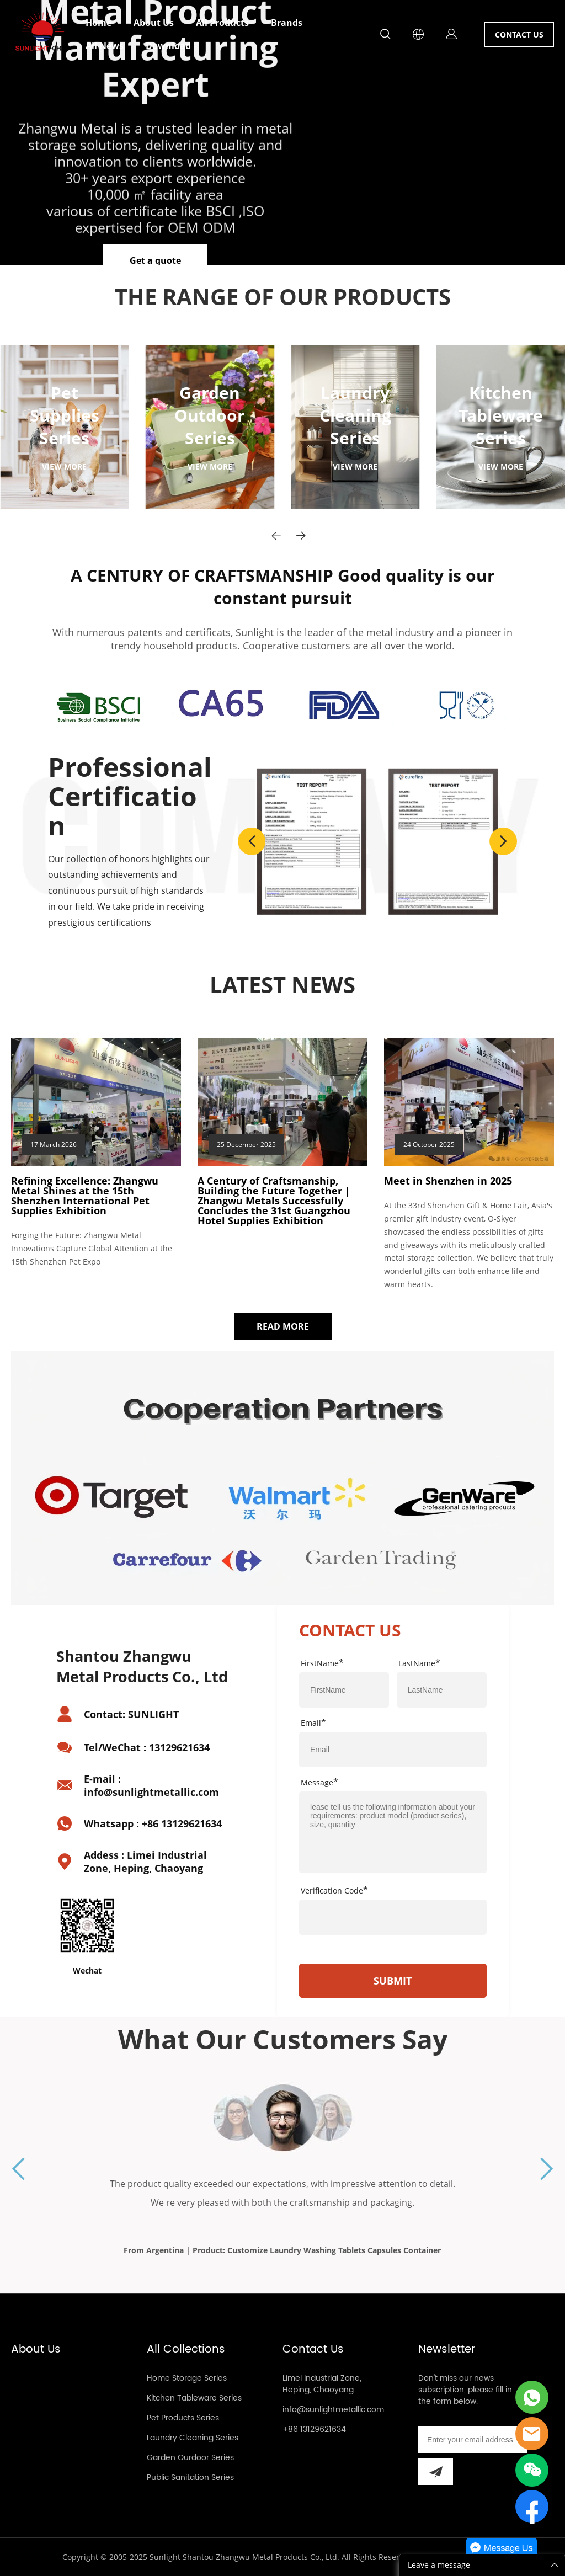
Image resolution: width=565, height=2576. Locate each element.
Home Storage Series (187, 2378)
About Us (154, 23)
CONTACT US (519, 34)
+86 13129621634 (314, 2429)
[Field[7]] (344, 1690)
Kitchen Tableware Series (194, 2398)
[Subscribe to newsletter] (435, 2471)
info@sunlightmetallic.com (333, 2409)
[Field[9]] (393, 1749)
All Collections (186, 2349)
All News (105, 46)
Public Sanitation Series (190, 2477)
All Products (222, 23)
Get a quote (155, 260)
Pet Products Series (183, 2418)
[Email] (472, 2439)
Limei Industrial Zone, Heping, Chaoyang (321, 2384)
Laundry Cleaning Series (192, 2437)
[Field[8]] (442, 1690)
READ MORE (283, 1326)
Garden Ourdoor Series (190, 2457)
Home (98, 23)
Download (168, 46)
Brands (286, 23)
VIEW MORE (64, 466)
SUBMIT (393, 1980)
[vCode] (393, 1917)
